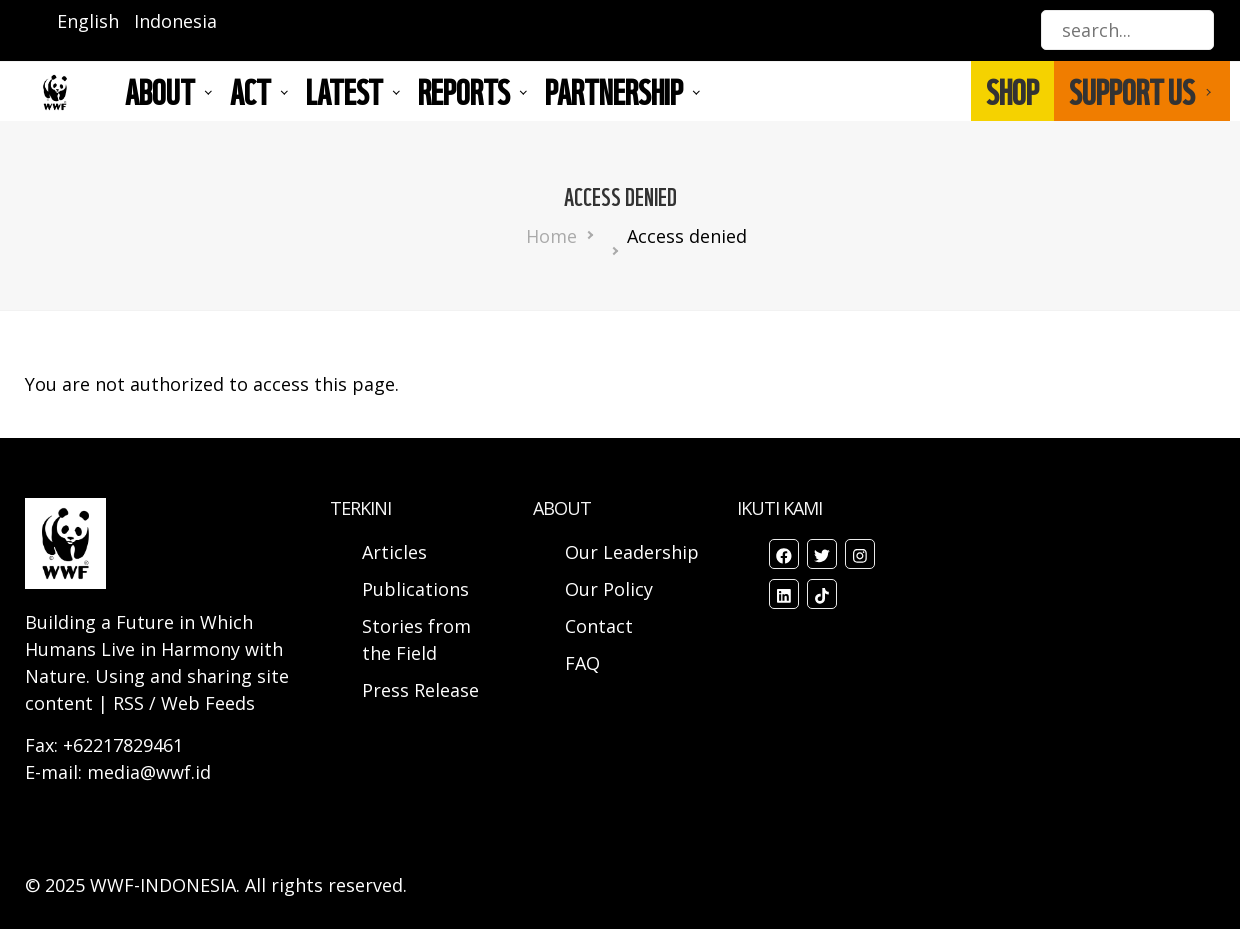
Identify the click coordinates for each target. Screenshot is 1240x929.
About (160, 91)
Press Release (420, 690)
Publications (415, 589)
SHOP (1012, 91)
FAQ (582, 663)
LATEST (344, 91)
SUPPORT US (1132, 91)
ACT (250, 91)
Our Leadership (632, 552)
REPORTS (464, 91)
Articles (394, 552)
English (88, 21)
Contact (599, 626)
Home (551, 236)
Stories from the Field (416, 639)
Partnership (614, 91)
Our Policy (609, 589)
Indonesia (175, 21)
